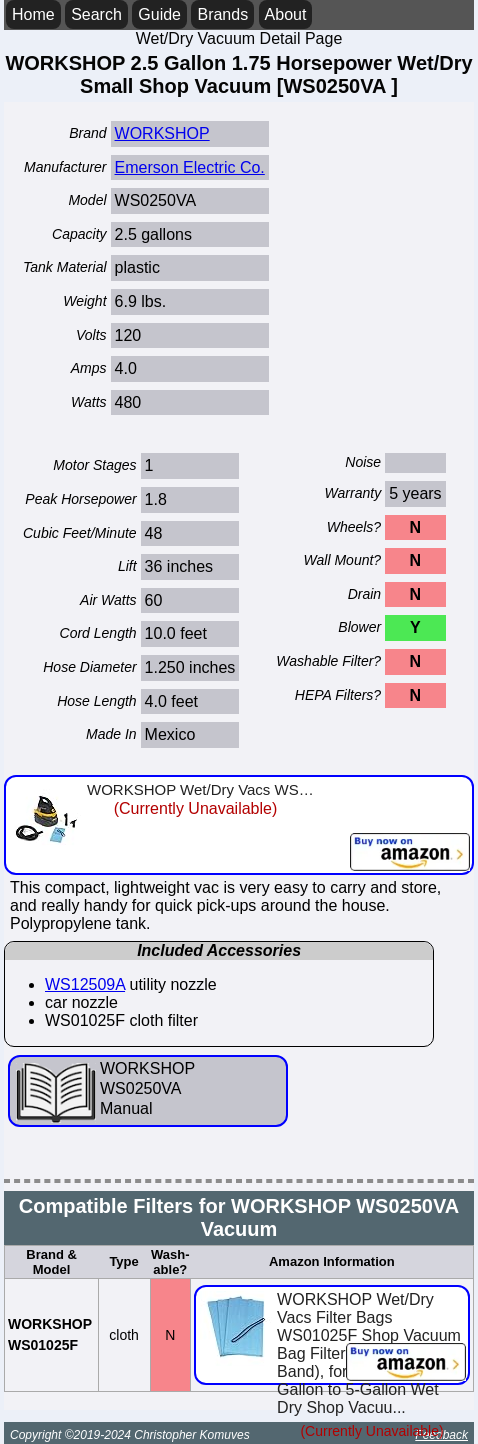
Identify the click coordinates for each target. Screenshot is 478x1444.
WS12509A (85, 984)
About (286, 14)
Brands (222, 14)
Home (33, 14)
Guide (159, 14)
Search (96, 14)
